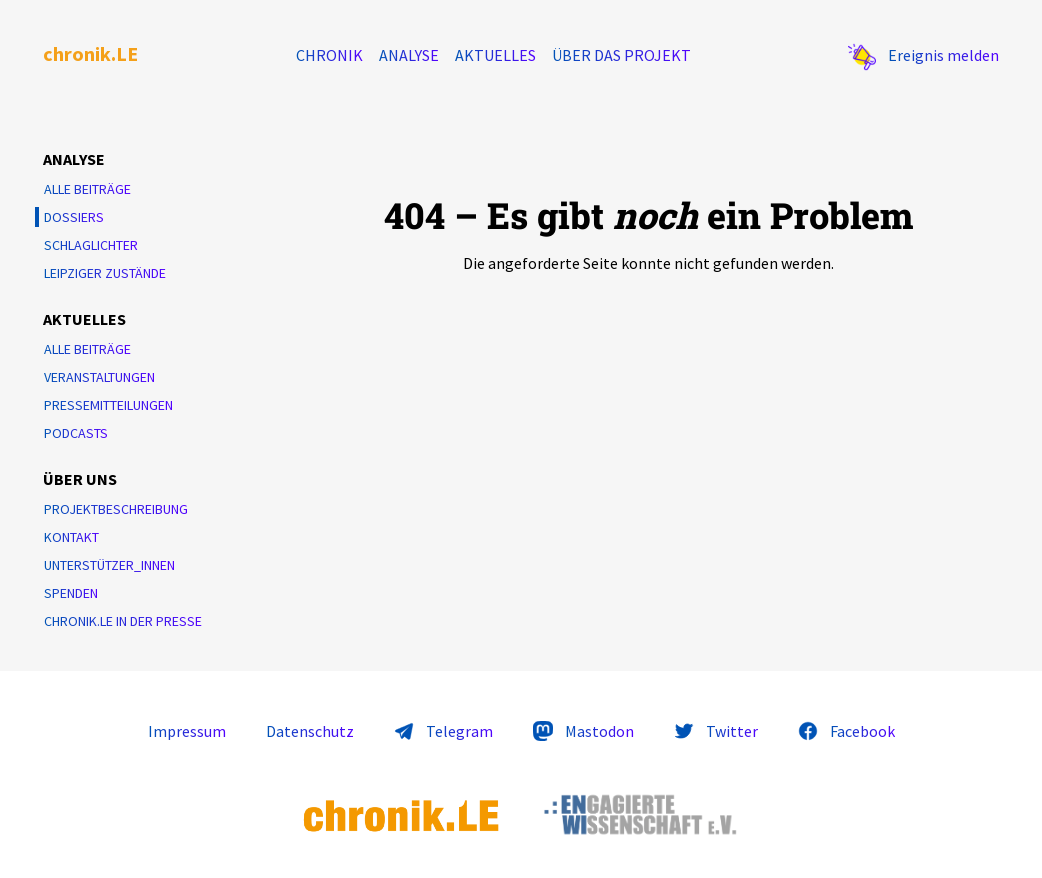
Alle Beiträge (87, 189)
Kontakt (71, 537)
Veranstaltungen (99, 377)
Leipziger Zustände (105, 273)
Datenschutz (310, 731)
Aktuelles (495, 55)
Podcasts (76, 433)
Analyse (409, 55)
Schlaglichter (91, 245)
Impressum (187, 731)
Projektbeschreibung (116, 509)
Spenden (71, 593)
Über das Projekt (621, 55)
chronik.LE (90, 53)
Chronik (329, 55)
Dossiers (74, 217)
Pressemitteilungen (108, 405)
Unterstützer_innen (109, 565)
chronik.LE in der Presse (123, 621)
